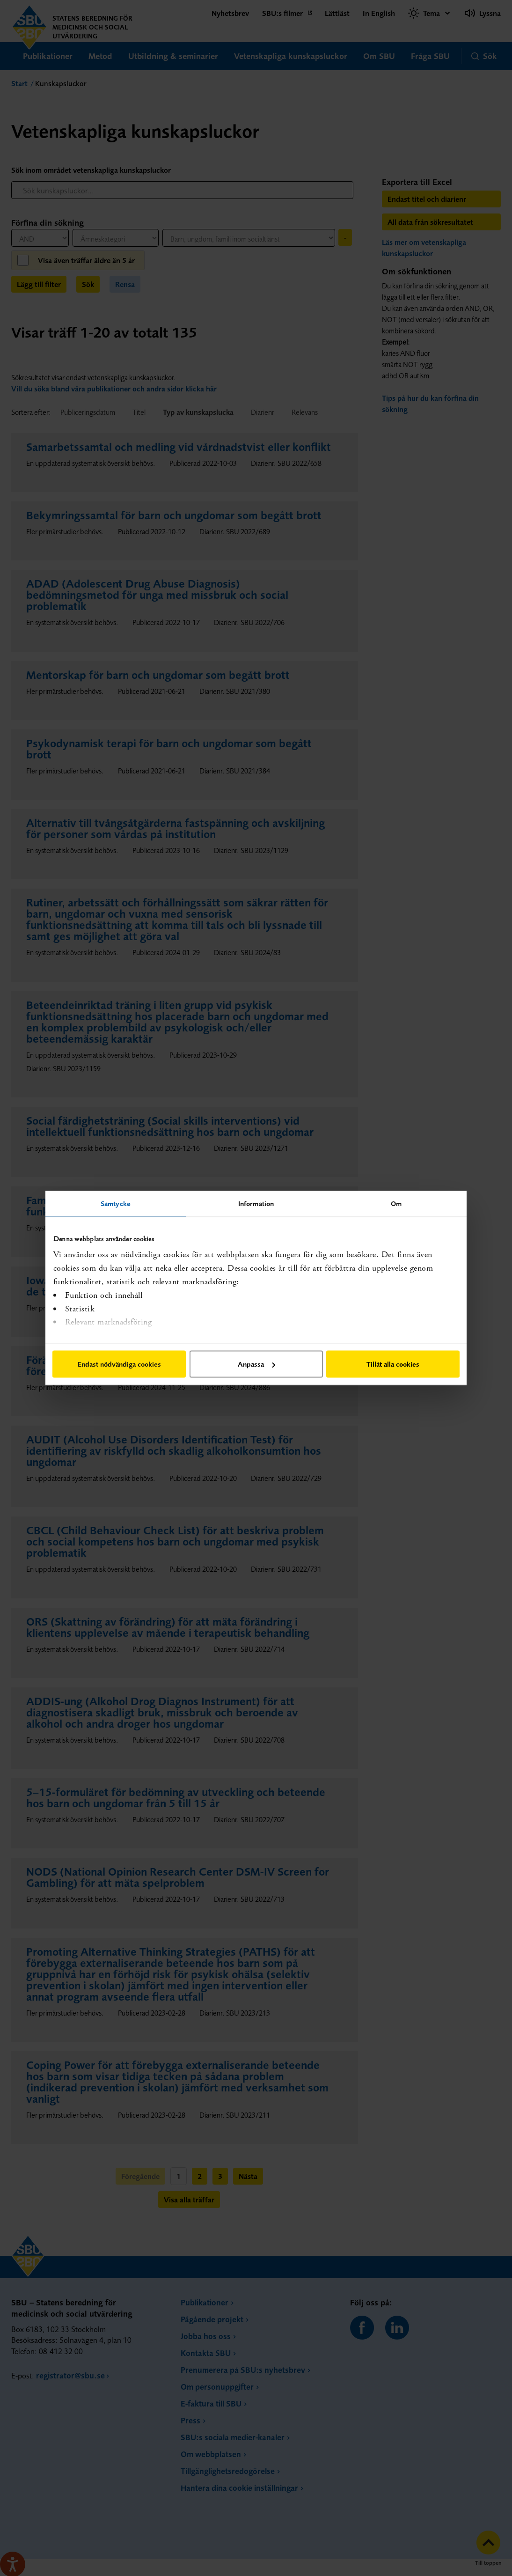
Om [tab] (396, 1203)
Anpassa (256, 1364)
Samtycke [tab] (116, 1203)
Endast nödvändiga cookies (119, 1364)
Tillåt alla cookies (392, 1364)
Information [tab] (256, 1203)
